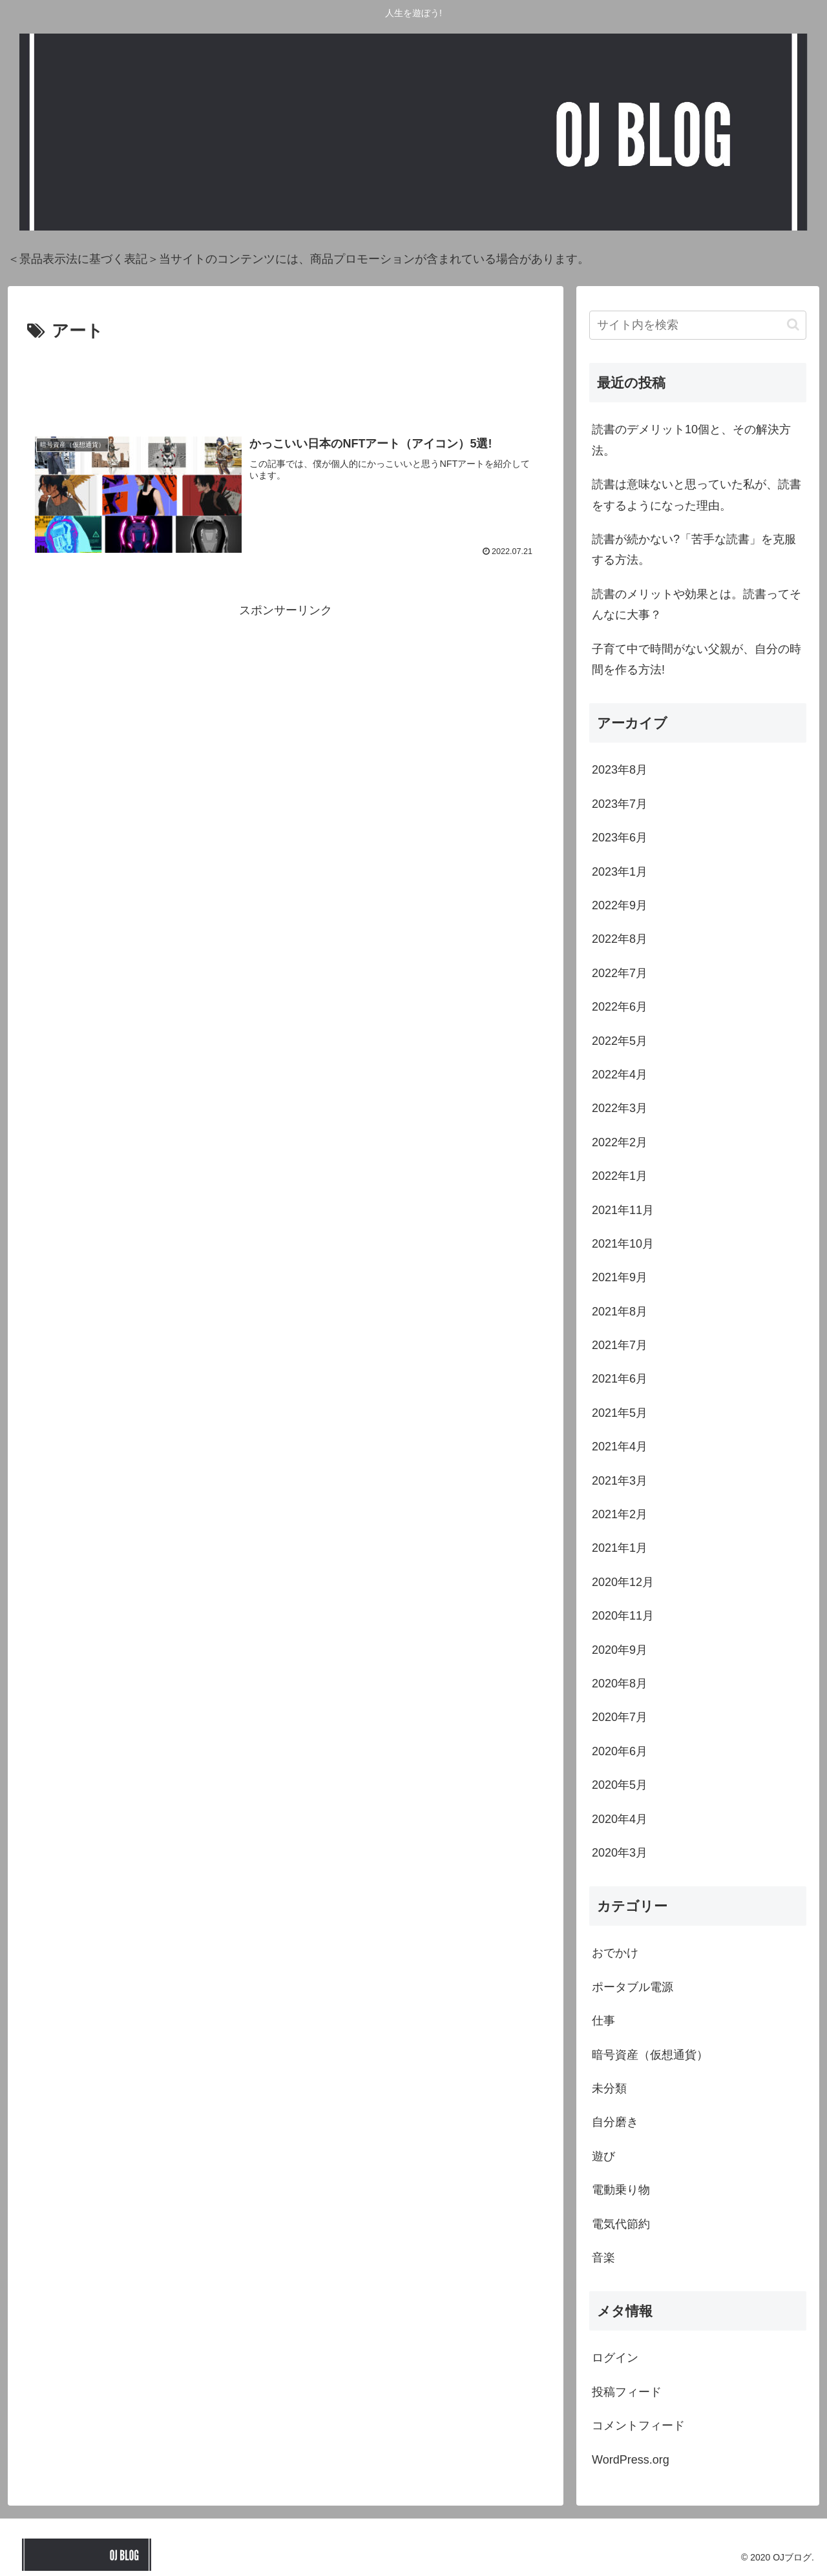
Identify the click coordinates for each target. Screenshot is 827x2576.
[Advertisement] (285, 381)
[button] (793, 324)
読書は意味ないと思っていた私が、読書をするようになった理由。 (696, 494)
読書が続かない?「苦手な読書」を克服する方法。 (694, 549)
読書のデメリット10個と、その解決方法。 (691, 440)
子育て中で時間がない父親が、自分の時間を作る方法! (696, 659)
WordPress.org (630, 2459)
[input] (697, 325)
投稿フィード (627, 2391)
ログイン (615, 2357)
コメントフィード (638, 2425)
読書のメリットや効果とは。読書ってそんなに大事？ (696, 604)
